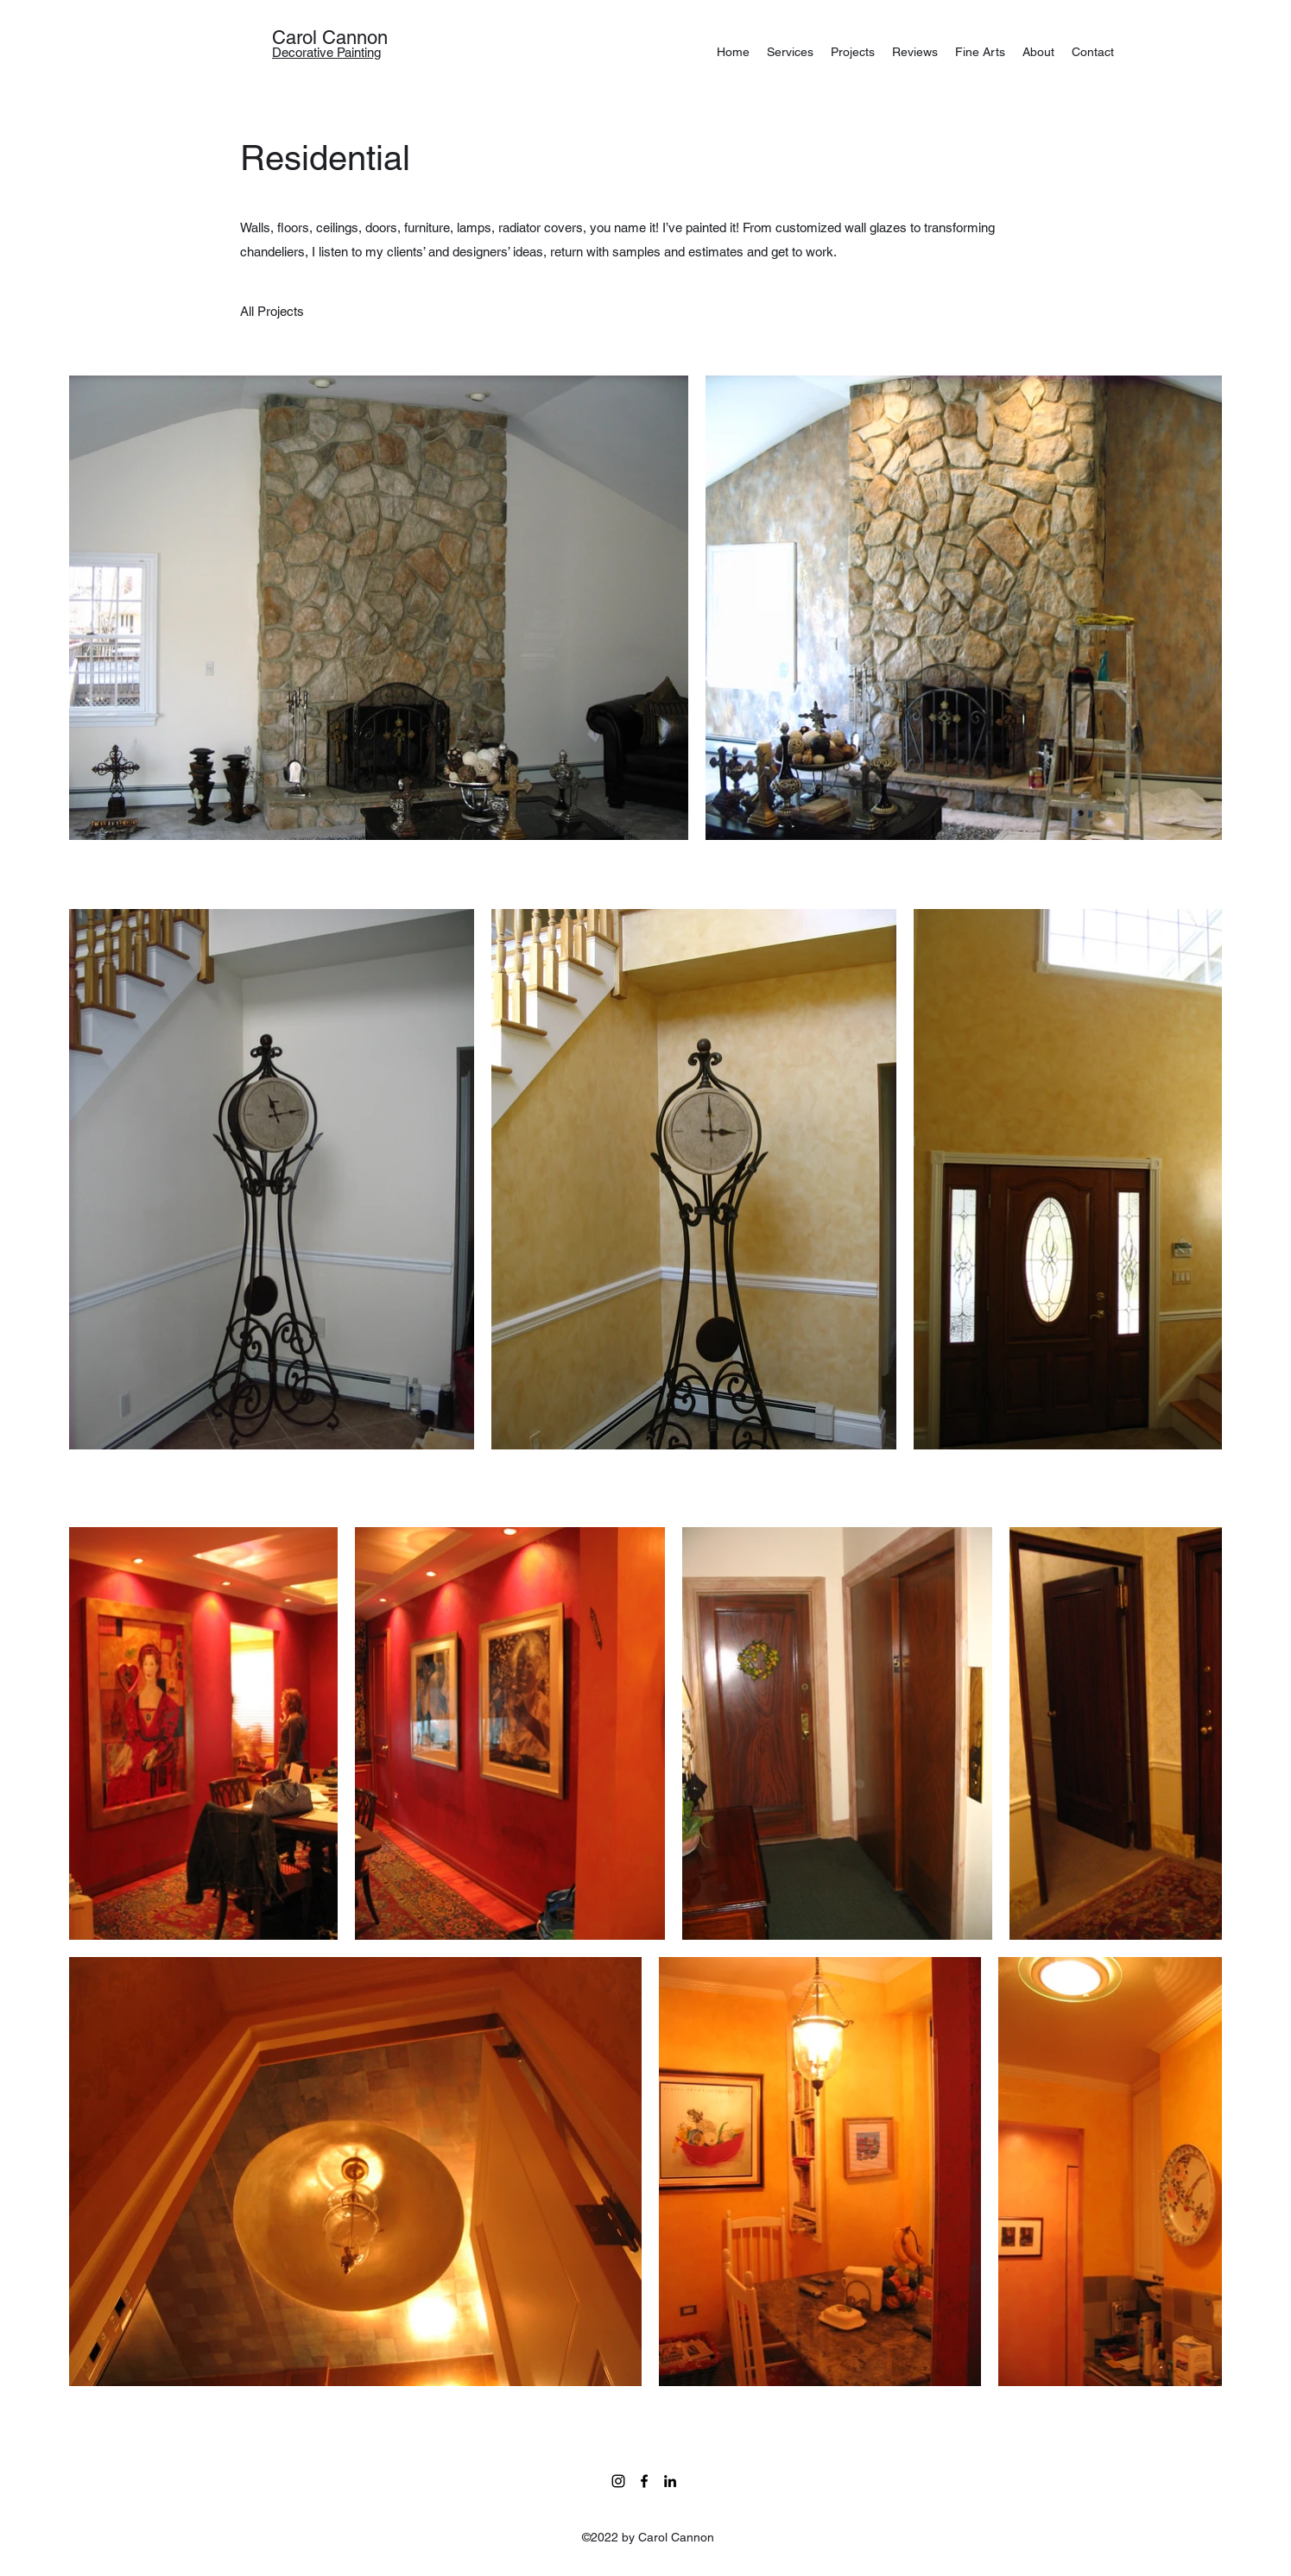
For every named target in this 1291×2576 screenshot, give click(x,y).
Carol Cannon (330, 37)
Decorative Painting (326, 52)
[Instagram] (618, 2481)
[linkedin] (670, 2481)
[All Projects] (272, 312)
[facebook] (644, 2481)
